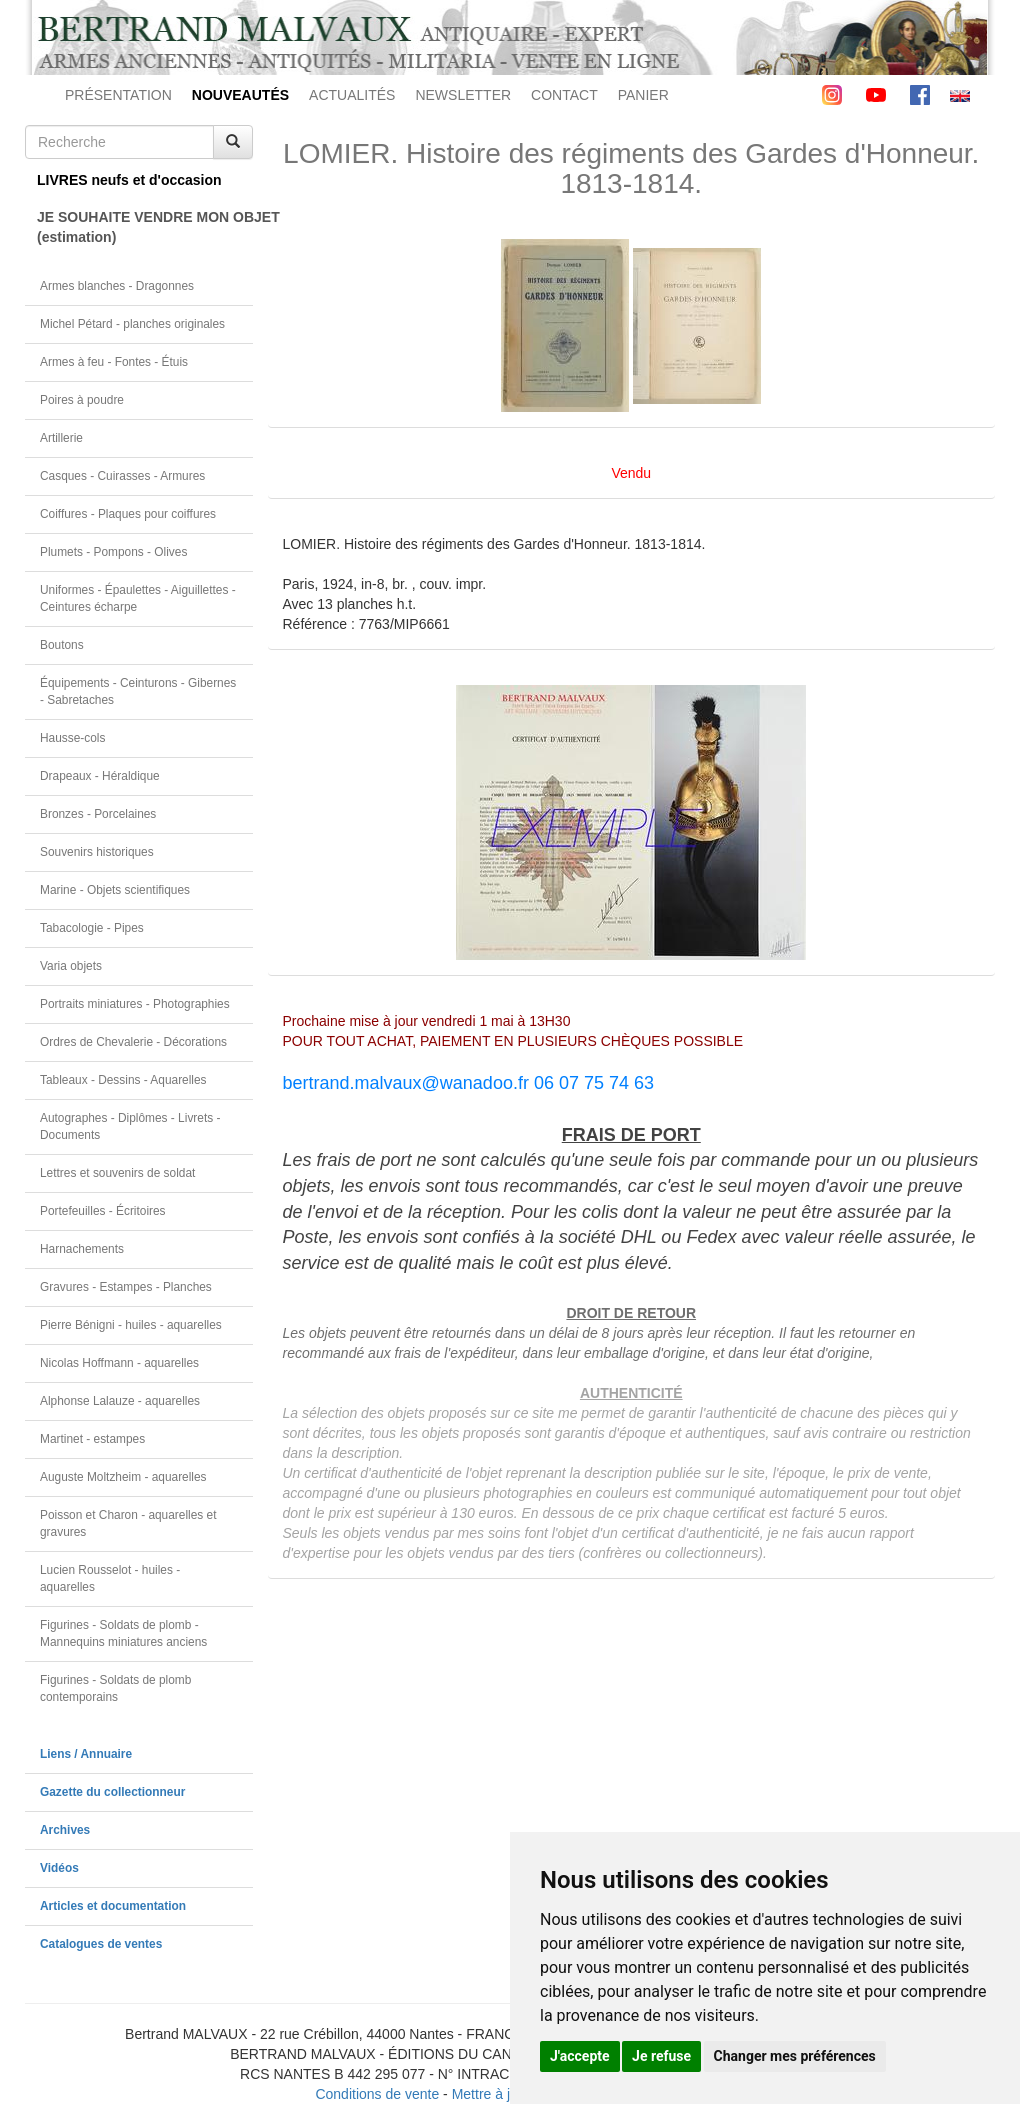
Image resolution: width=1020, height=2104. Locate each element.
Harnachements (82, 1249)
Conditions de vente (377, 2094)
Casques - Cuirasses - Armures (122, 476)
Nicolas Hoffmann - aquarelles (119, 1363)
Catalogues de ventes (101, 1944)
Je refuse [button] (661, 2056)
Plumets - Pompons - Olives (113, 552)
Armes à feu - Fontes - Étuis (114, 362)
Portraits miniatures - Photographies (135, 1004)
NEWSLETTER (463, 95)
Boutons (62, 645)
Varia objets (71, 966)
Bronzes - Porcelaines (98, 814)
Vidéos (59, 1868)
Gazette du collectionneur (112, 1792)
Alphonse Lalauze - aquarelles (120, 1401)
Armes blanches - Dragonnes (117, 286)
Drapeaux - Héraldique (100, 776)
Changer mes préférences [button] (795, 2056)
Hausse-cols (72, 738)
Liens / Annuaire (86, 1754)
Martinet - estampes (92, 1439)
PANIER (643, 95)
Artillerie (61, 438)
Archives (65, 1830)
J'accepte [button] (580, 2056)
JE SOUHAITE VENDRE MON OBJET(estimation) (145, 227)
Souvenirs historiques (97, 852)
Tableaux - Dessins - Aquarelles (123, 1080)
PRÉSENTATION (118, 95)
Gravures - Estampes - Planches (126, 1287)
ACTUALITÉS (352, 95)
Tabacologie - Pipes (92, 928)
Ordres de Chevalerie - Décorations (133, 1042)
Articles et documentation (113, 1906)
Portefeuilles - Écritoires (103, 1211)
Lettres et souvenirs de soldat (117, 1173)
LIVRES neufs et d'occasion (129, 180)
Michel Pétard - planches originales (132, 324)
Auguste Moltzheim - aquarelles (123, 1477)
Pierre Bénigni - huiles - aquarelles (131, 1325)
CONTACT (564, 95)
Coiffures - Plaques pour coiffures (128, 514)
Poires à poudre (82, 400)
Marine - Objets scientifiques (115, 890)
